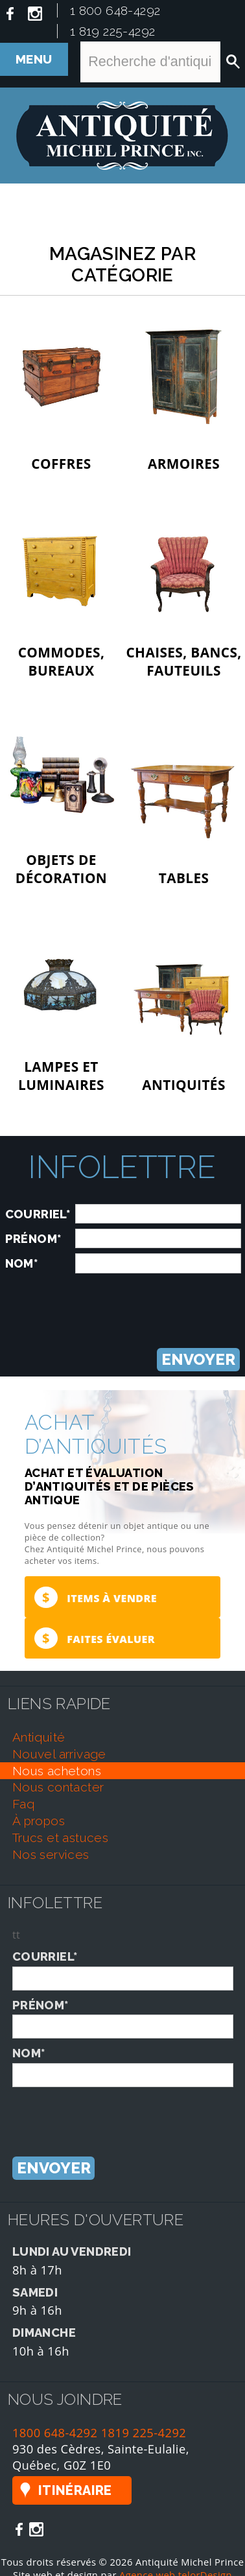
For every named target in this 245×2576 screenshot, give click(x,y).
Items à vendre (95, 1597)
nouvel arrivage (59, 1754)
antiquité (38, 1737)
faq (23, 1804)
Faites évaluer (94, 1638)
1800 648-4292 (55, 2432)
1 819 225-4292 (113, 31)
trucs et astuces (60, 1837)
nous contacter (58, 1787)
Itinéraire (75, 2490)
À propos (38, 1821)
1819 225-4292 (144, 2432)
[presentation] (122, 1304)
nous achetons (56, 1771)
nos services (50, 1854)
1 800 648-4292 (115, 10)
